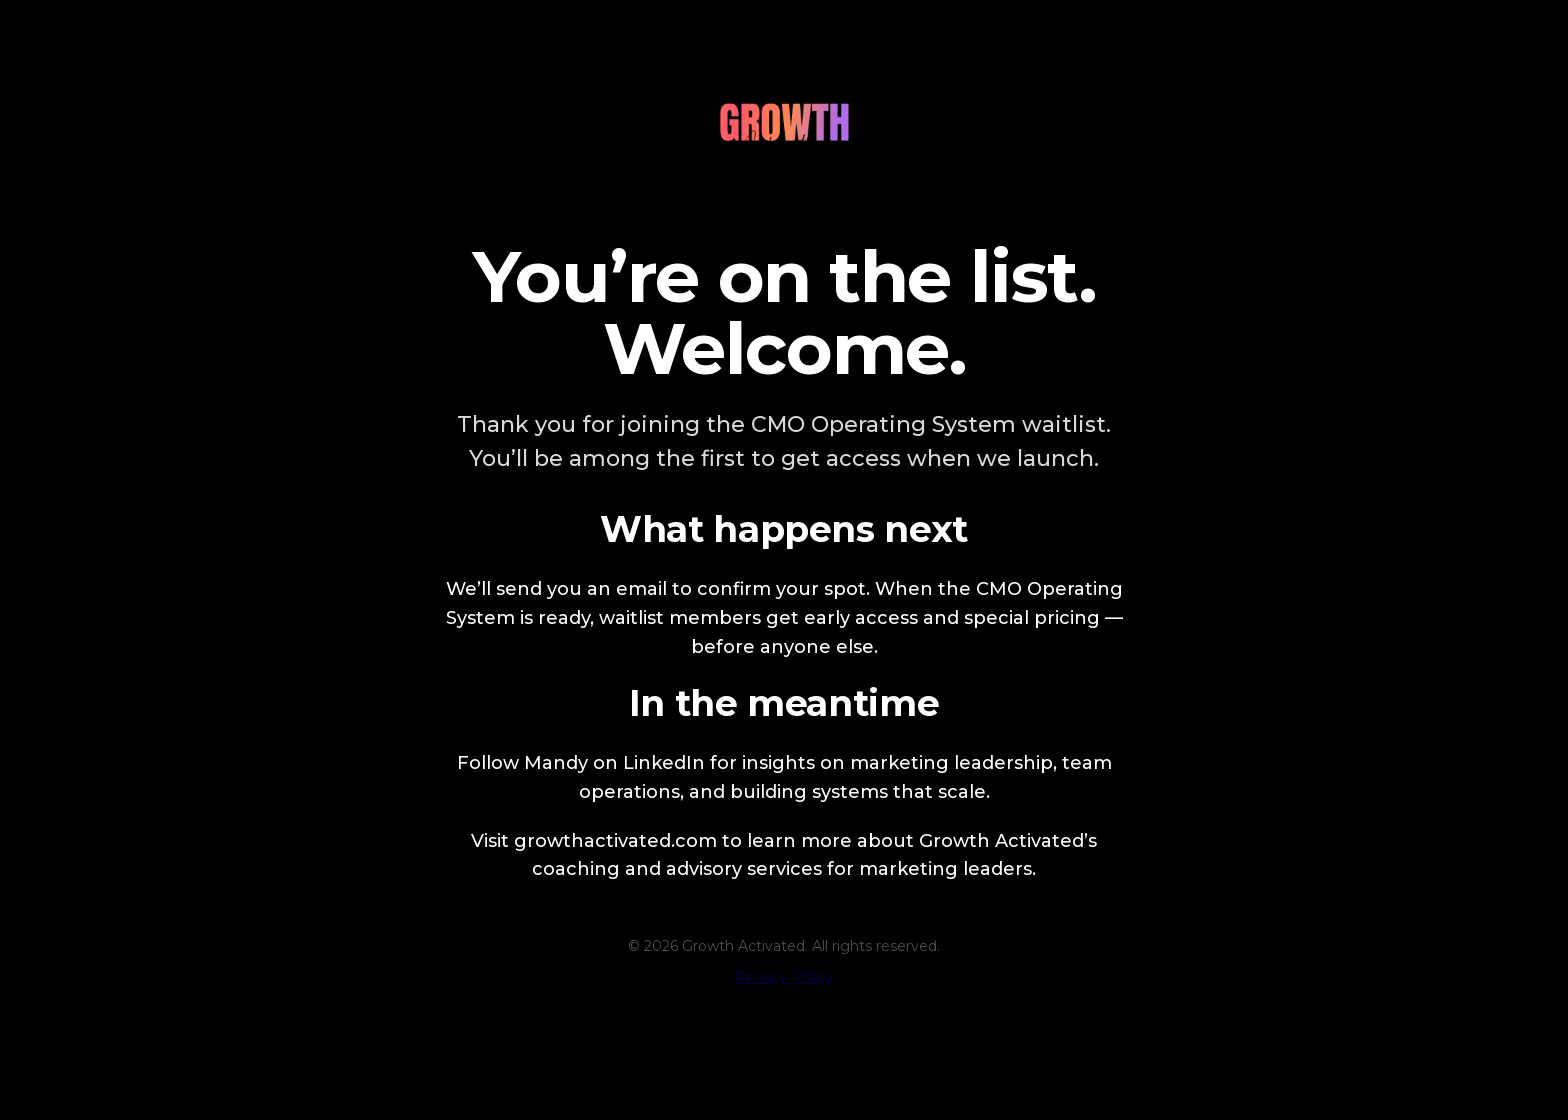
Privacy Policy (784, 977)
